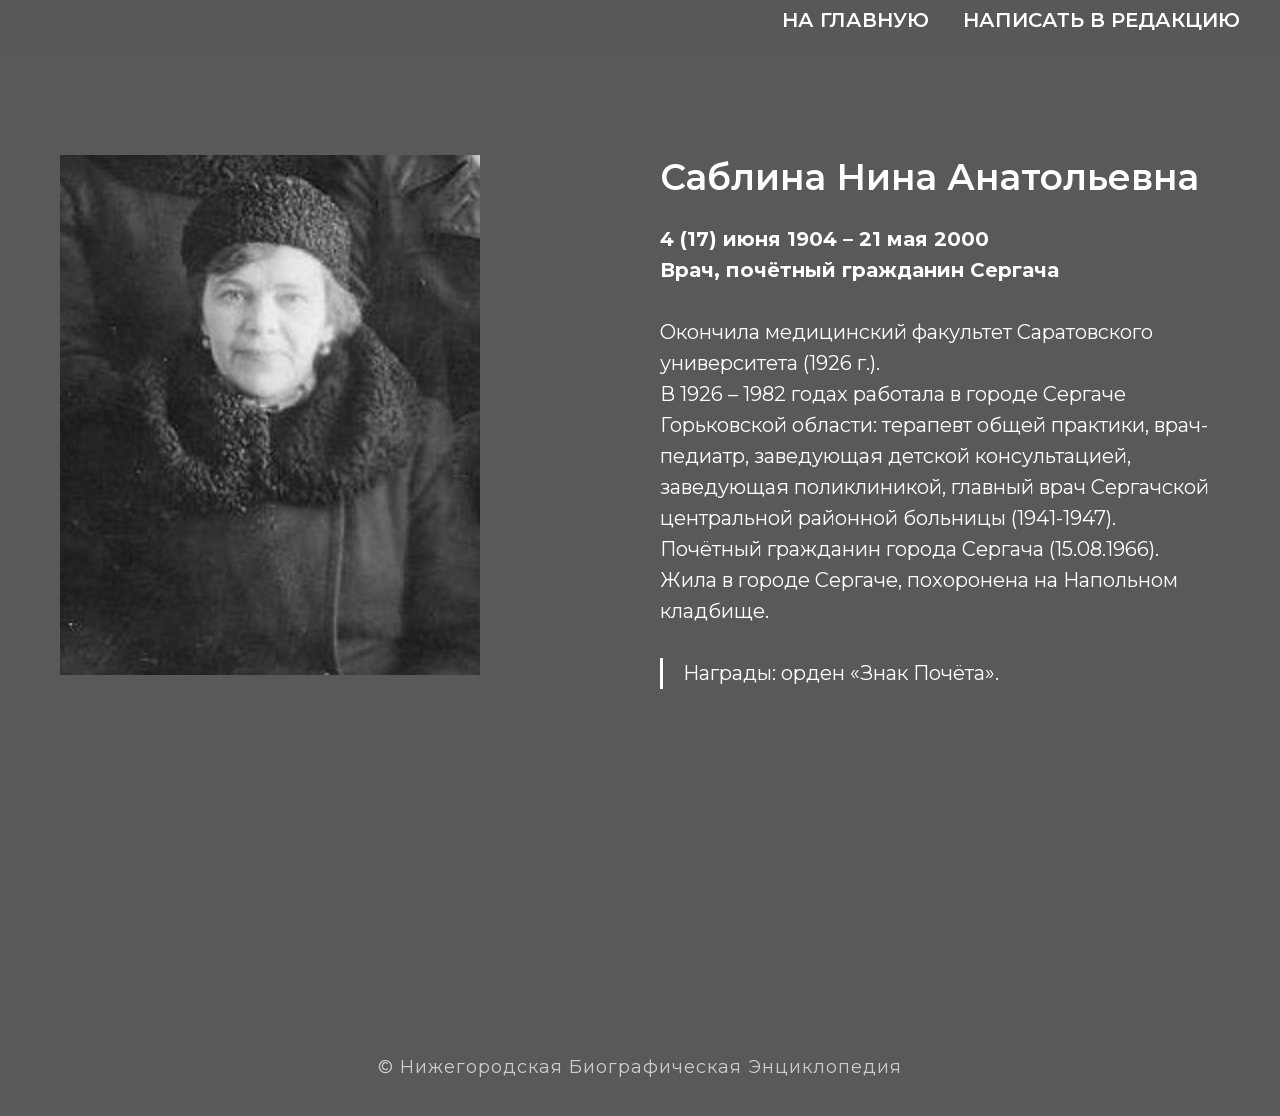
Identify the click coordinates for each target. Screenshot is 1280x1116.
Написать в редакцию (1101, 20)
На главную (855, 20)
